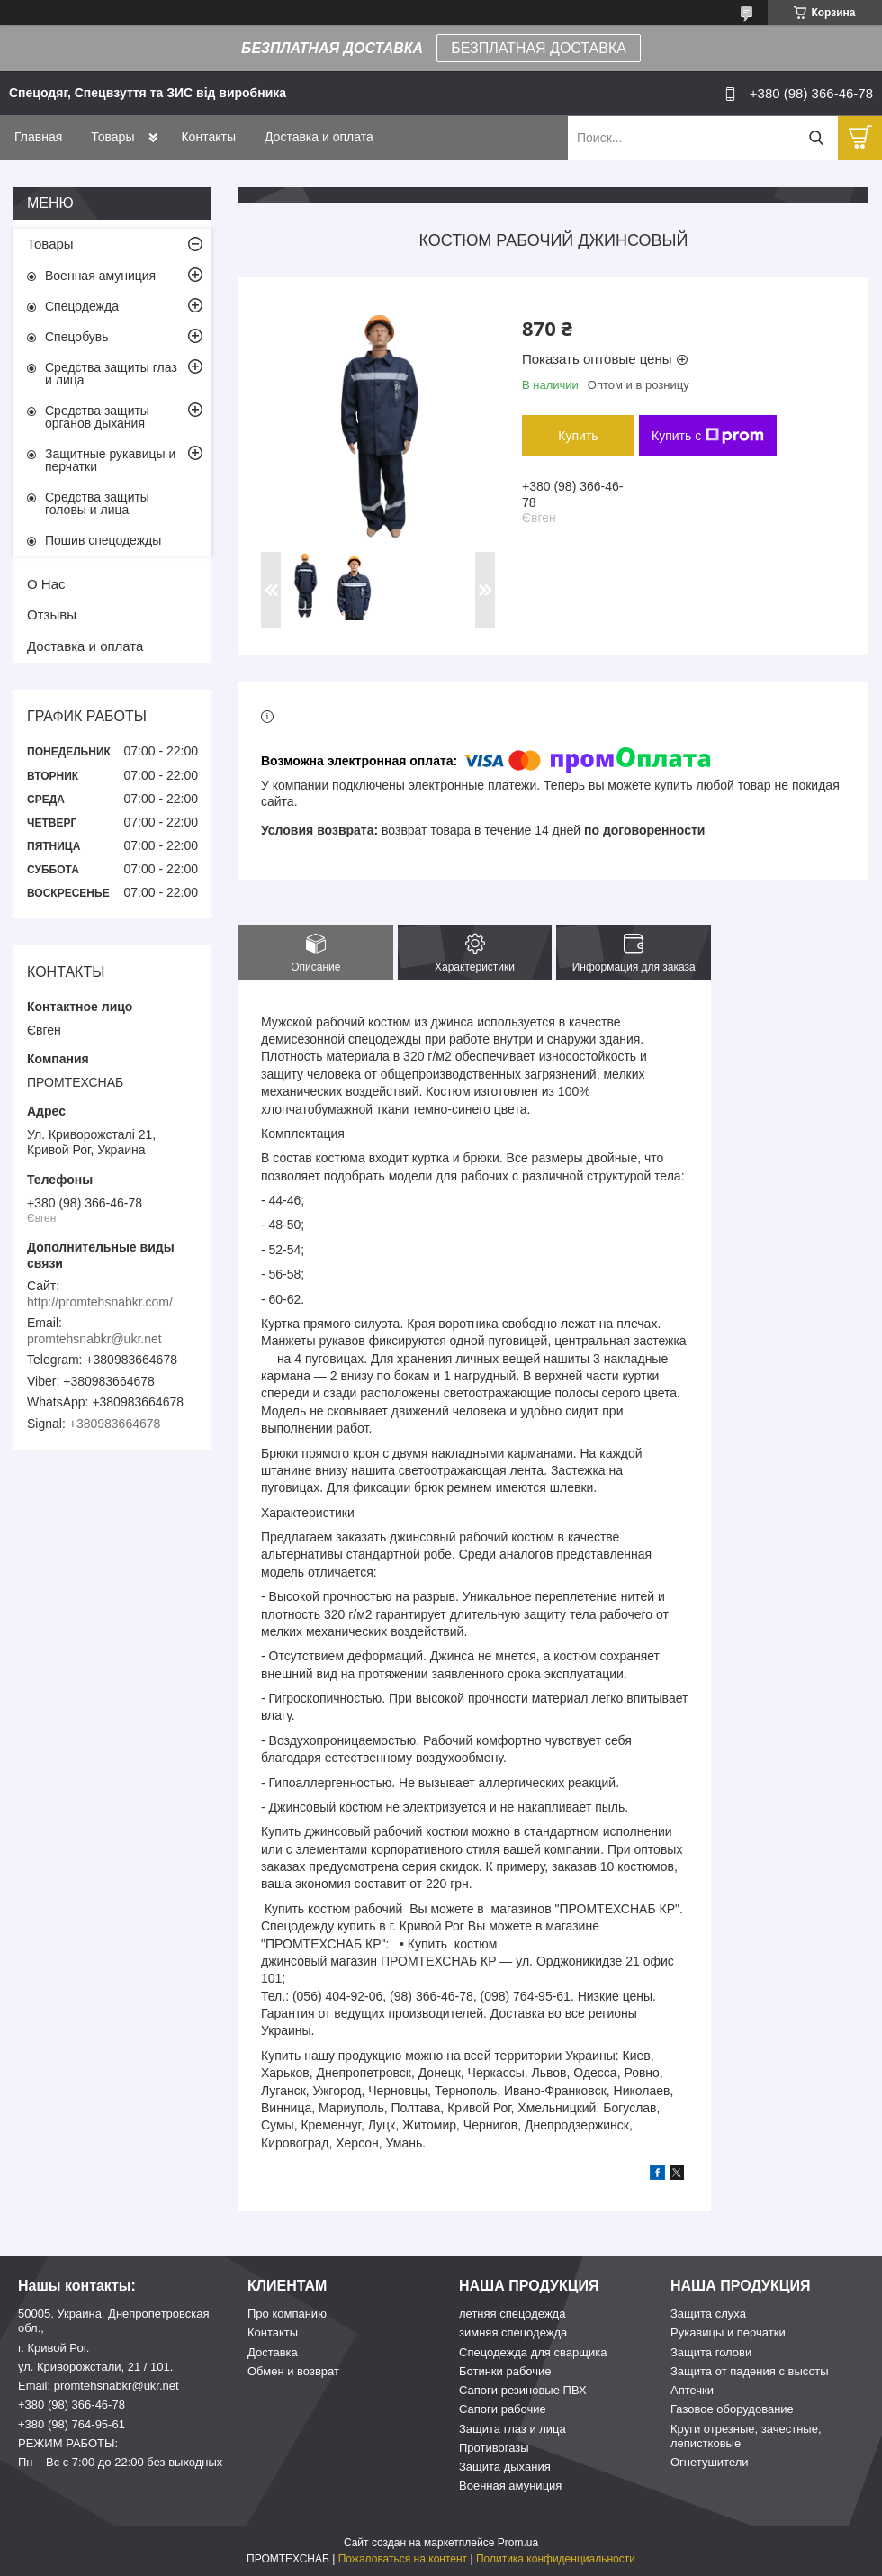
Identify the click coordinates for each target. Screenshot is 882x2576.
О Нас (46, 584)
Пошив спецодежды (103, 540)
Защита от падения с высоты (749, 2371)
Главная (38, 137)
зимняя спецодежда (513, 2332)
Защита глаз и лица (512, 2429)
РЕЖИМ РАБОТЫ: (68, 2443)
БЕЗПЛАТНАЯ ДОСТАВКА (538, 48)
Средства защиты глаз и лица (111, 373)
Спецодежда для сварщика (533, 2352)
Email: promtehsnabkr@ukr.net (98, 2385)
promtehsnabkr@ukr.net (94, 1339)
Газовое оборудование (732, 2409)
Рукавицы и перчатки (728, 2332)
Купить (578, 436)
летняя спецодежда (512, 2313)
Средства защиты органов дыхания (97, 416)
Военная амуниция (100, 275)
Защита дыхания (505, 2466)
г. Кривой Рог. (53, 2348)
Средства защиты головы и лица (97, 503)
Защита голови (711, 2352)
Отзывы (51, 614)
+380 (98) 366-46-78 (71, 2404)
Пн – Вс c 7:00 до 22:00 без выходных (120, 2462)
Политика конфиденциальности (555, 2559)
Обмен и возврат (293, 2371)
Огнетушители (709, 2462)
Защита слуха (708, 2313)
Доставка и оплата (319, 137)
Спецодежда (82, 306)
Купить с (708, 436)
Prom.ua (518, 2542)
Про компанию (287, 2313)
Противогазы (494, 2447)
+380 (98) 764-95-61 (71, 2424)
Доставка (273, 2352)
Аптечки (692, 2390)
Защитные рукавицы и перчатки (110, 460)
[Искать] (816, 138)
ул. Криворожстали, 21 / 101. (95, 2366)
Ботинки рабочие (505, 2371)
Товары (112, 137)
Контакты (208, 137)
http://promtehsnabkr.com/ (100, 1302)
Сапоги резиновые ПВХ (523, 2390)
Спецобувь (77, 337)
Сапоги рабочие (502, 2409)
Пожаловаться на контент (402, 2559)
